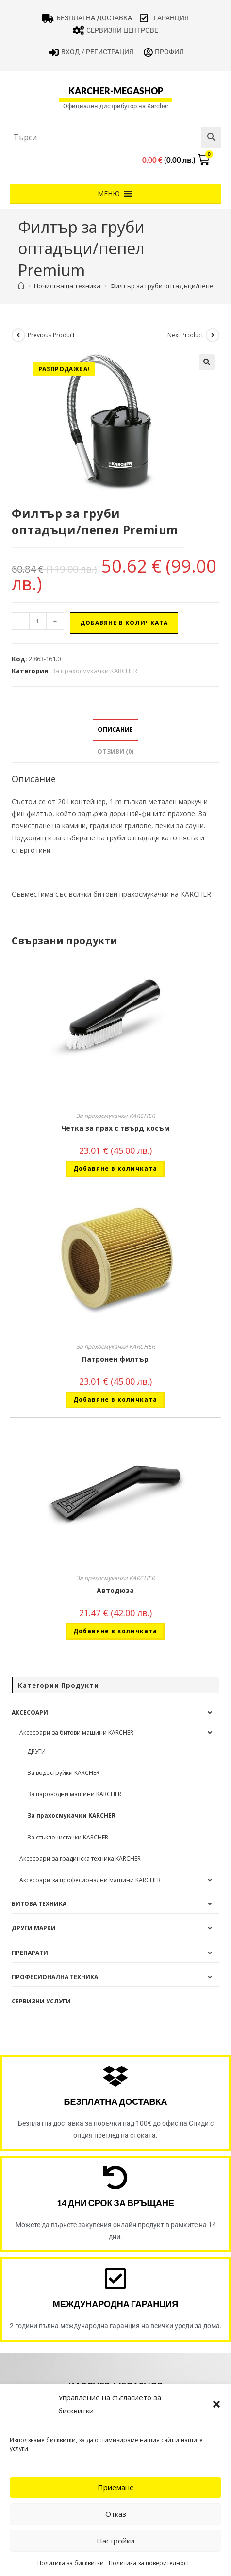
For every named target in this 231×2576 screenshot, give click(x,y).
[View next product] (212, 335)
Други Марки (34, 1928)
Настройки (115, 2540)
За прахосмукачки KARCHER (94, 670)
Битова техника (39, 1904)
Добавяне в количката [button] (115, 1169)
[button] (216, 2404)
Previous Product (51, 335)
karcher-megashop (115, 90)
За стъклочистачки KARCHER (67, 1837)
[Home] (21, 285)
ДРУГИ (36, 1751)
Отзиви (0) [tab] (115, 751)
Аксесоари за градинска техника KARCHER (80, 1858)
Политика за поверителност (149, 2563)
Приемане (116, 2487)
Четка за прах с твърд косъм (115, 1127)
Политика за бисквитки (70, 2563)
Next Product (185, 335)
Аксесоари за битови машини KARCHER (76, 1732)
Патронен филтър (115, 1358)
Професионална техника (55, 1977)
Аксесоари (30, 1712)
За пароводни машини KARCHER (74, 1794)
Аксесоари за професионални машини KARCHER (90, 1880)
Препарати (30, 1953)
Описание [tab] (115, 729)
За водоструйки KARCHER (63, 1773)
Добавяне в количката (124, 623)
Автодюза (115, 1590)
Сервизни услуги (41, 2001)
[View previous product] (18, 335)
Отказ (115, 2514)
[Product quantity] (38, 621)
